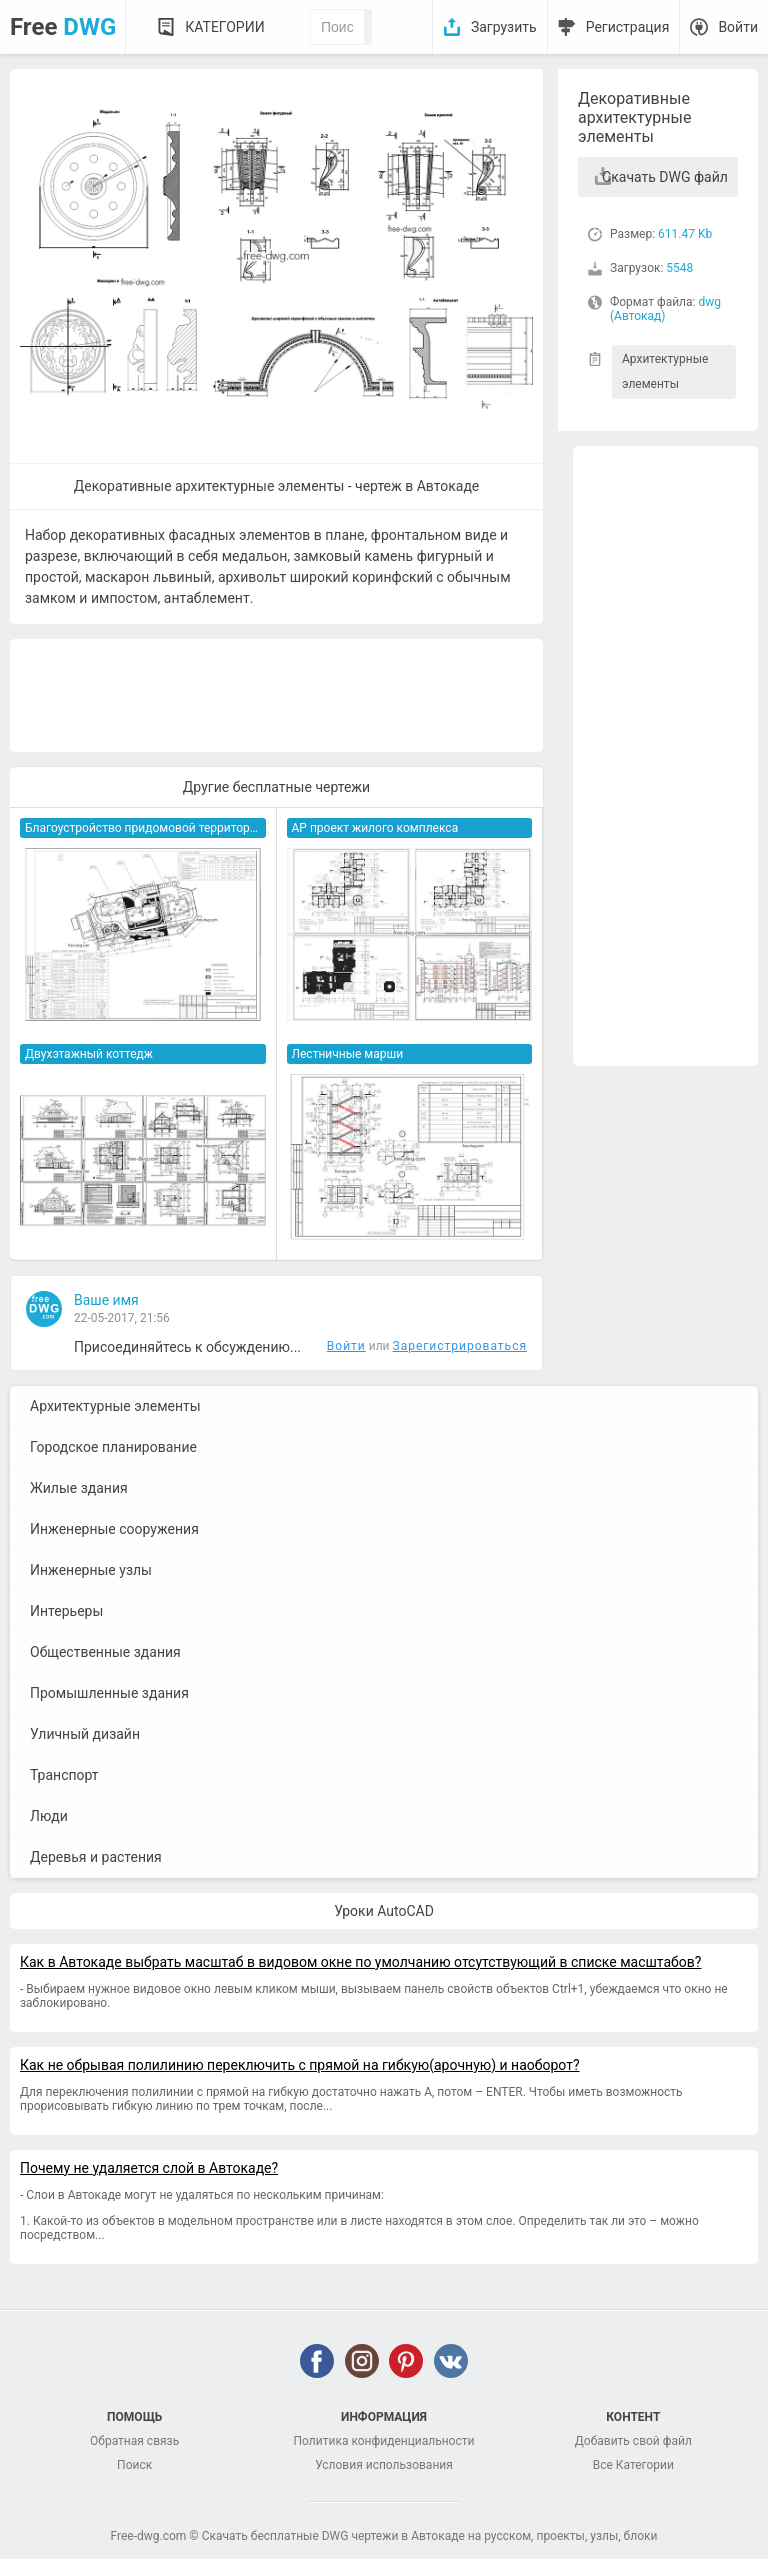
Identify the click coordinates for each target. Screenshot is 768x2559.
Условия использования (384, 2465)
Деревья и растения (96, 1857)
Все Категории (633, 2465)
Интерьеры (66, 1611)
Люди (49, 1816)
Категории (224, 27)
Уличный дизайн (85, 1734)
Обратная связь (134, 2441)
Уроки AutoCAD (384, 1911)
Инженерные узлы (91, 1570)
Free (63, 27)
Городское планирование (113, 1447)
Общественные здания (105, 1652)
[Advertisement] (665, 756)
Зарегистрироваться (460, 1346)
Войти (738, 27)
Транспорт (64, 1775)
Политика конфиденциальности (384, 2441)
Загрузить (504, 27)
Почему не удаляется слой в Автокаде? (149, 2168)
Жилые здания (79, 1488)
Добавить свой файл (633, 2441)
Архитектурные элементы (665, 371)
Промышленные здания (109, 1693)
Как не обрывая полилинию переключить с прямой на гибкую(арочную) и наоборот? (300, 2065)
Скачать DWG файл (665, 177)
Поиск (134, 2465)
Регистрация (628, 27)
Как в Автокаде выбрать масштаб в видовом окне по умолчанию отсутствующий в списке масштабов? (360, 1962)
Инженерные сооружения (114, 1529)
